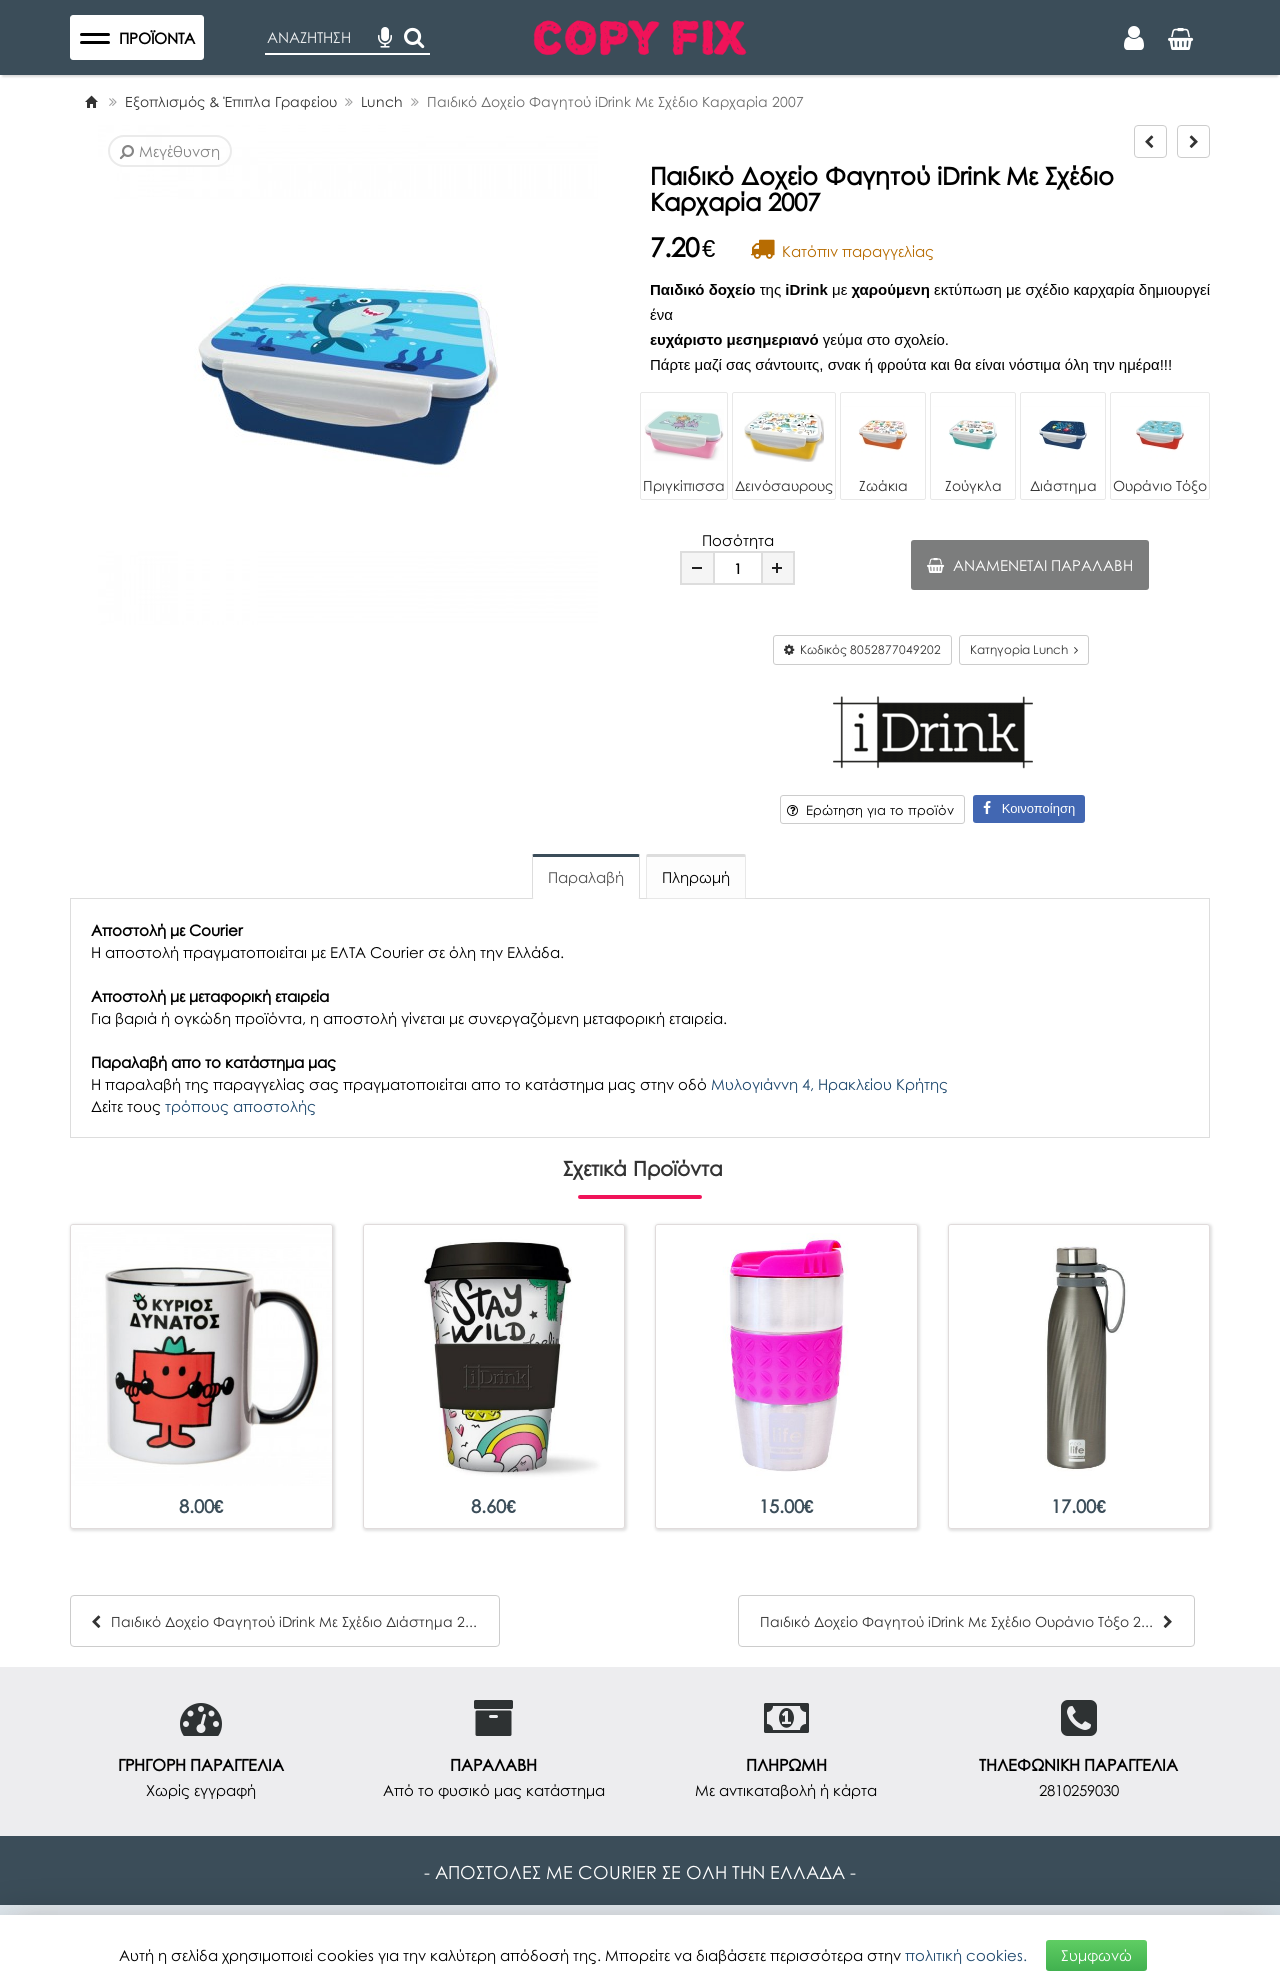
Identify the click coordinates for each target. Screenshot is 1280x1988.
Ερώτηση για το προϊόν (870, 810)
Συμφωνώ (1096, 1955)
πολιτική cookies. (966, 1955)
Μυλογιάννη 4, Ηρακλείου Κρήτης (829, 1084)
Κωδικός (862, 649)
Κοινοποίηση (1029, 808)
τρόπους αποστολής (240, 1106)
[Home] (91, 101)
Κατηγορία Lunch (1024, 649)
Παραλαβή (586, 877)
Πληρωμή (696, 877)
